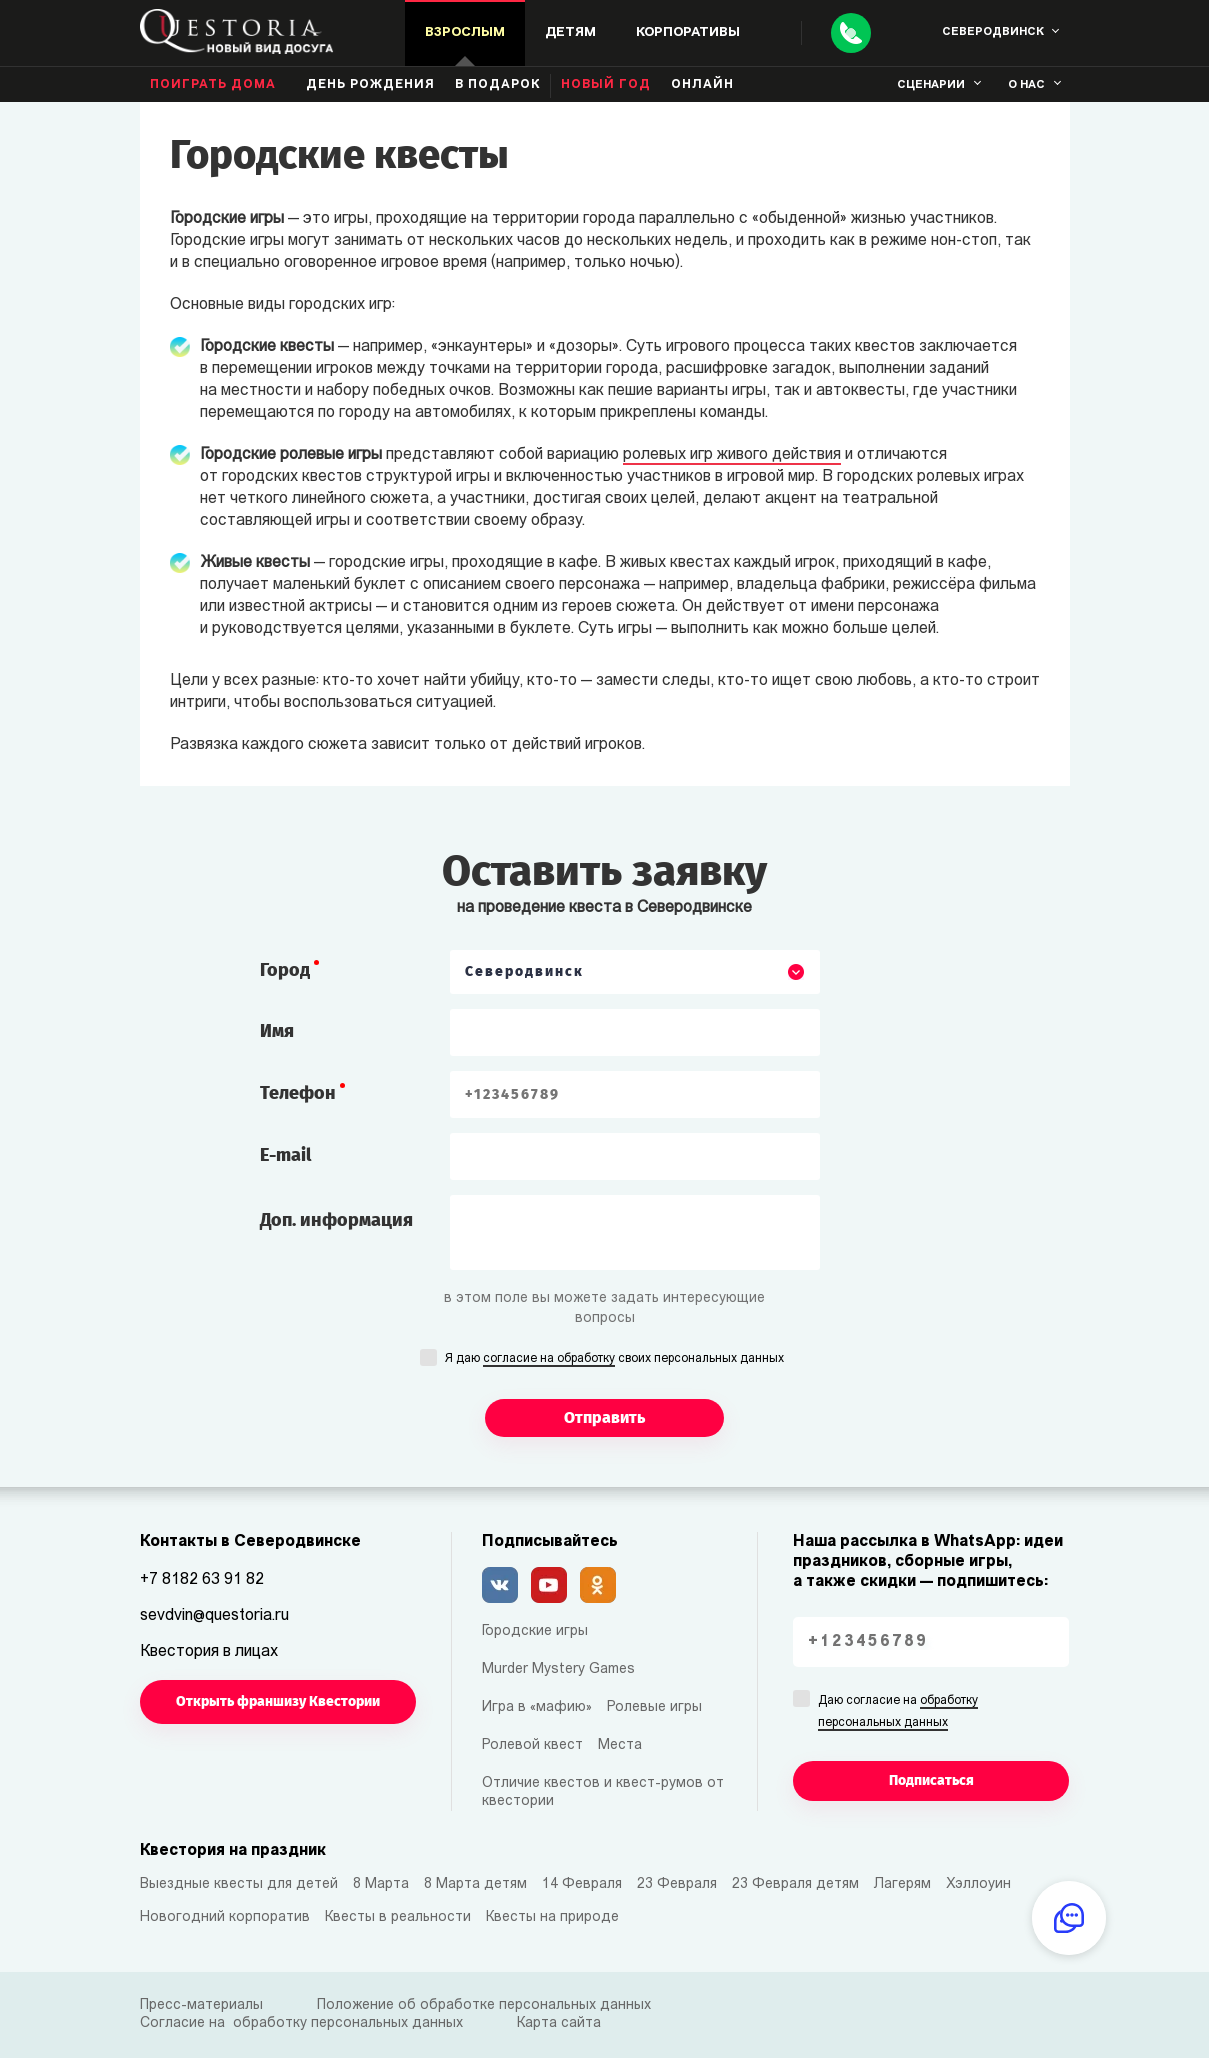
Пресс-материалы (201, 2005)
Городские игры (535, 1631)
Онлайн (702, 85)
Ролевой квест (532, 1745)
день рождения (370, 85)
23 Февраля (677, 1884)
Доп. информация (336, 1220)
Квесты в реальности (398, 1917)
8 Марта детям (475, 1884)
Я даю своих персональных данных (614, 1360)
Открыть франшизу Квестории (278, 1701)
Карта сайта (559, 2023)
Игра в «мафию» (537, 1707)
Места (620, 1745)
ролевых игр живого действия (732, 455)
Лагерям (902, 1884)
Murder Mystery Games (558, 1669)
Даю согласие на (898, 1713)
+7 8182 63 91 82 (202, 1580)
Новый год (606, 85)
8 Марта (381, 1884)
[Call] (851, 33)
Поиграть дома (213, 85)
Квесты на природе (552, 1917)
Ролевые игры (654, 1707)
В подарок (498, 85)
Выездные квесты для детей (239, 1884)
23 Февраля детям (795, 1884)
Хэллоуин (978, 1884)
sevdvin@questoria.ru (214, 1616)
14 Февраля (582, 1884)
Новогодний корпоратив (225, 1917)
